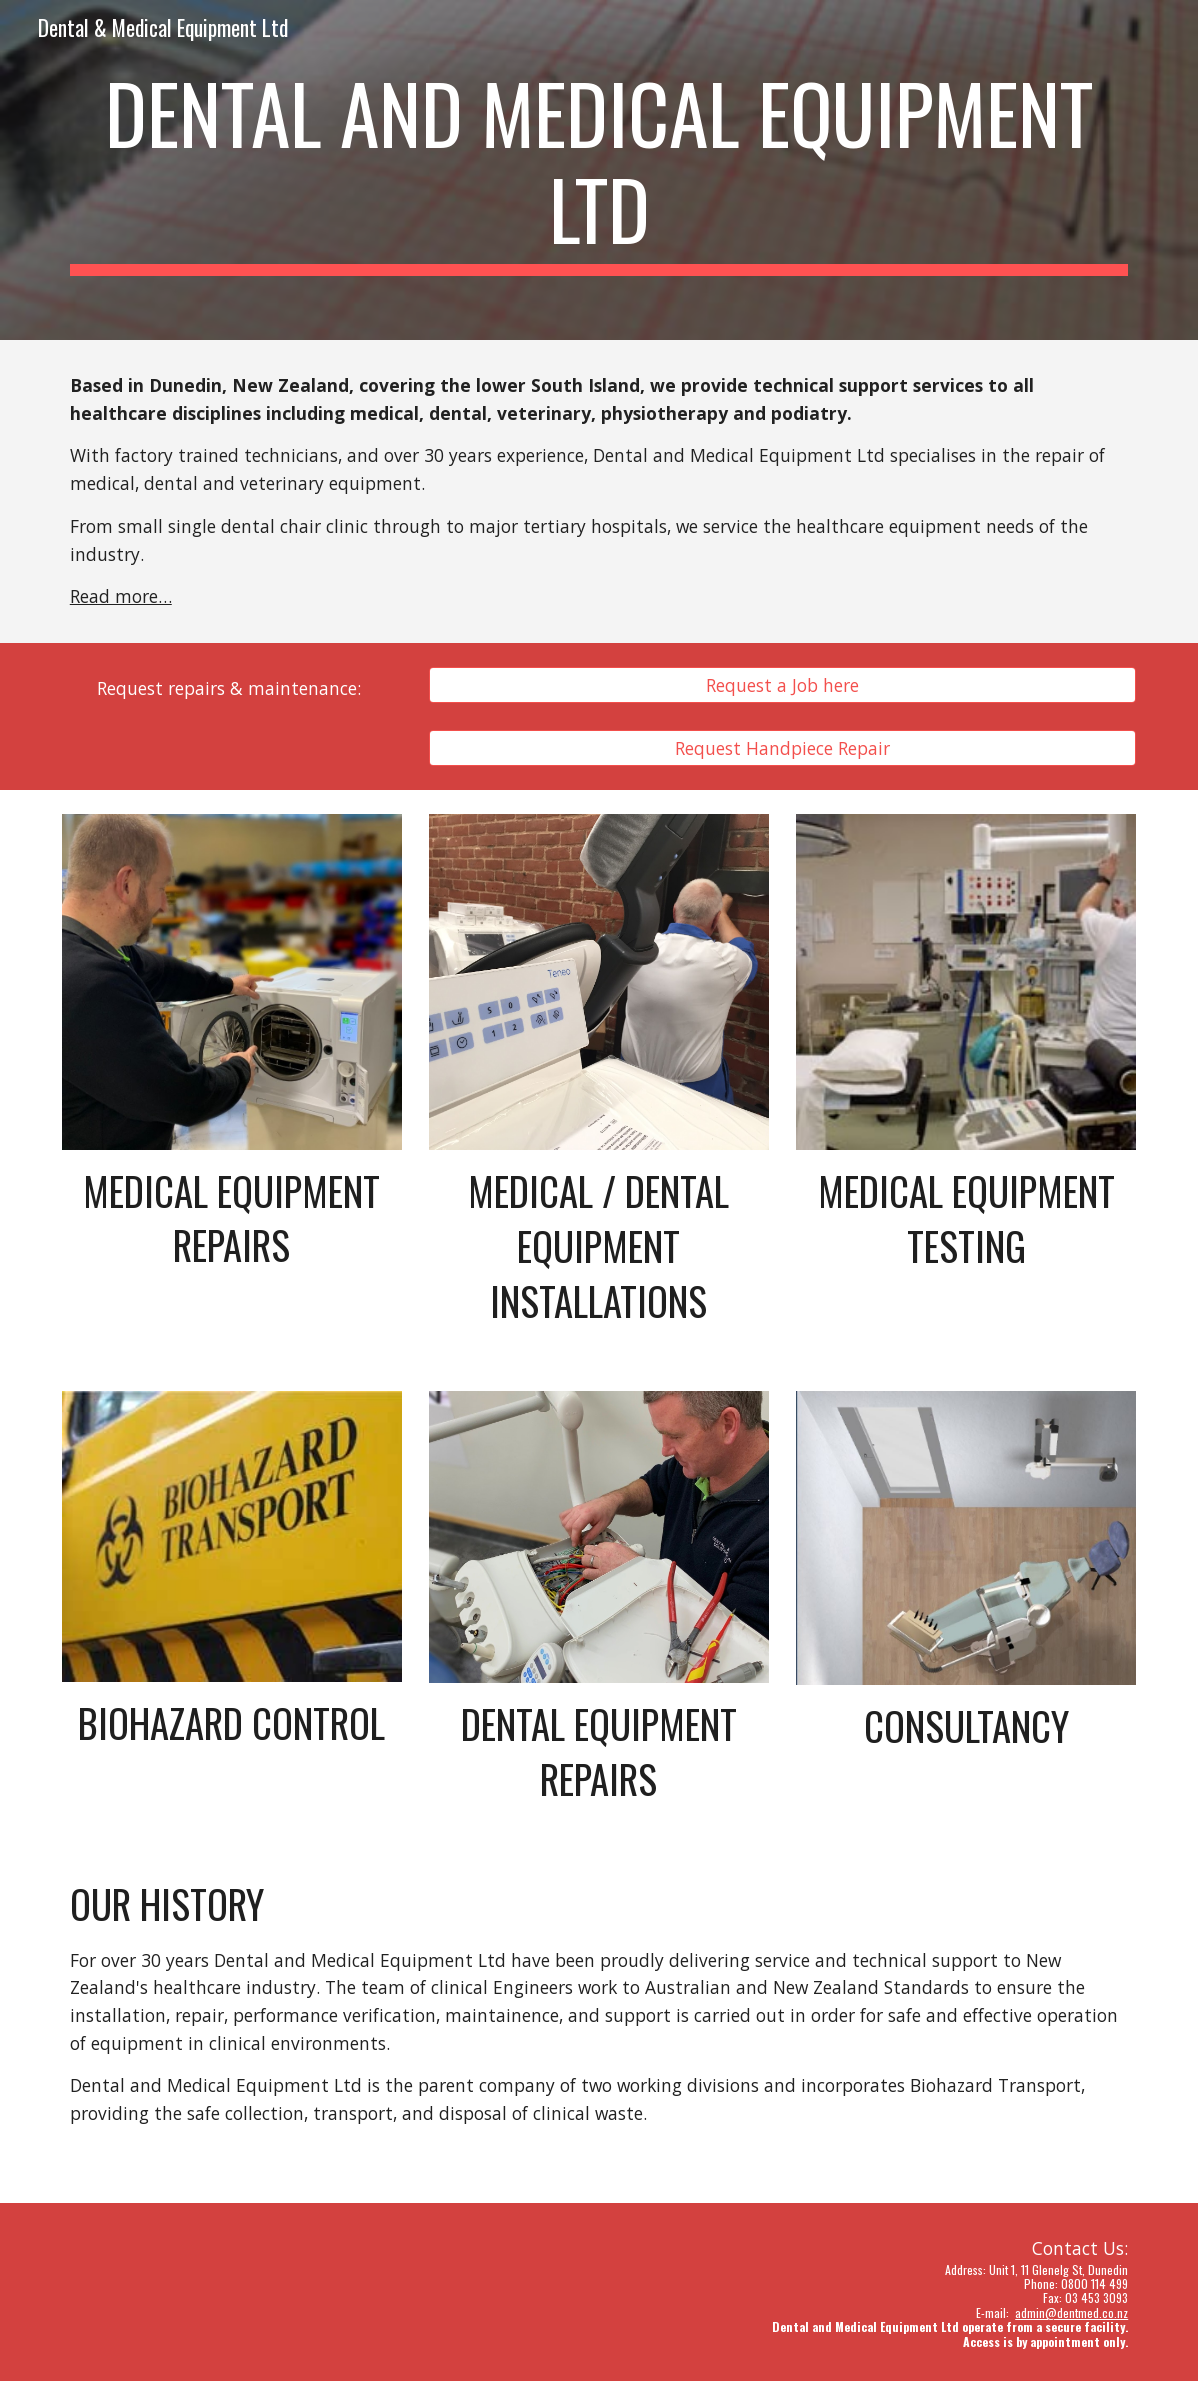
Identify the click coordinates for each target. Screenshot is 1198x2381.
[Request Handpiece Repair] (782, 747)
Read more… (121, 596)
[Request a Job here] (782, 685)
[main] (599, 170)
